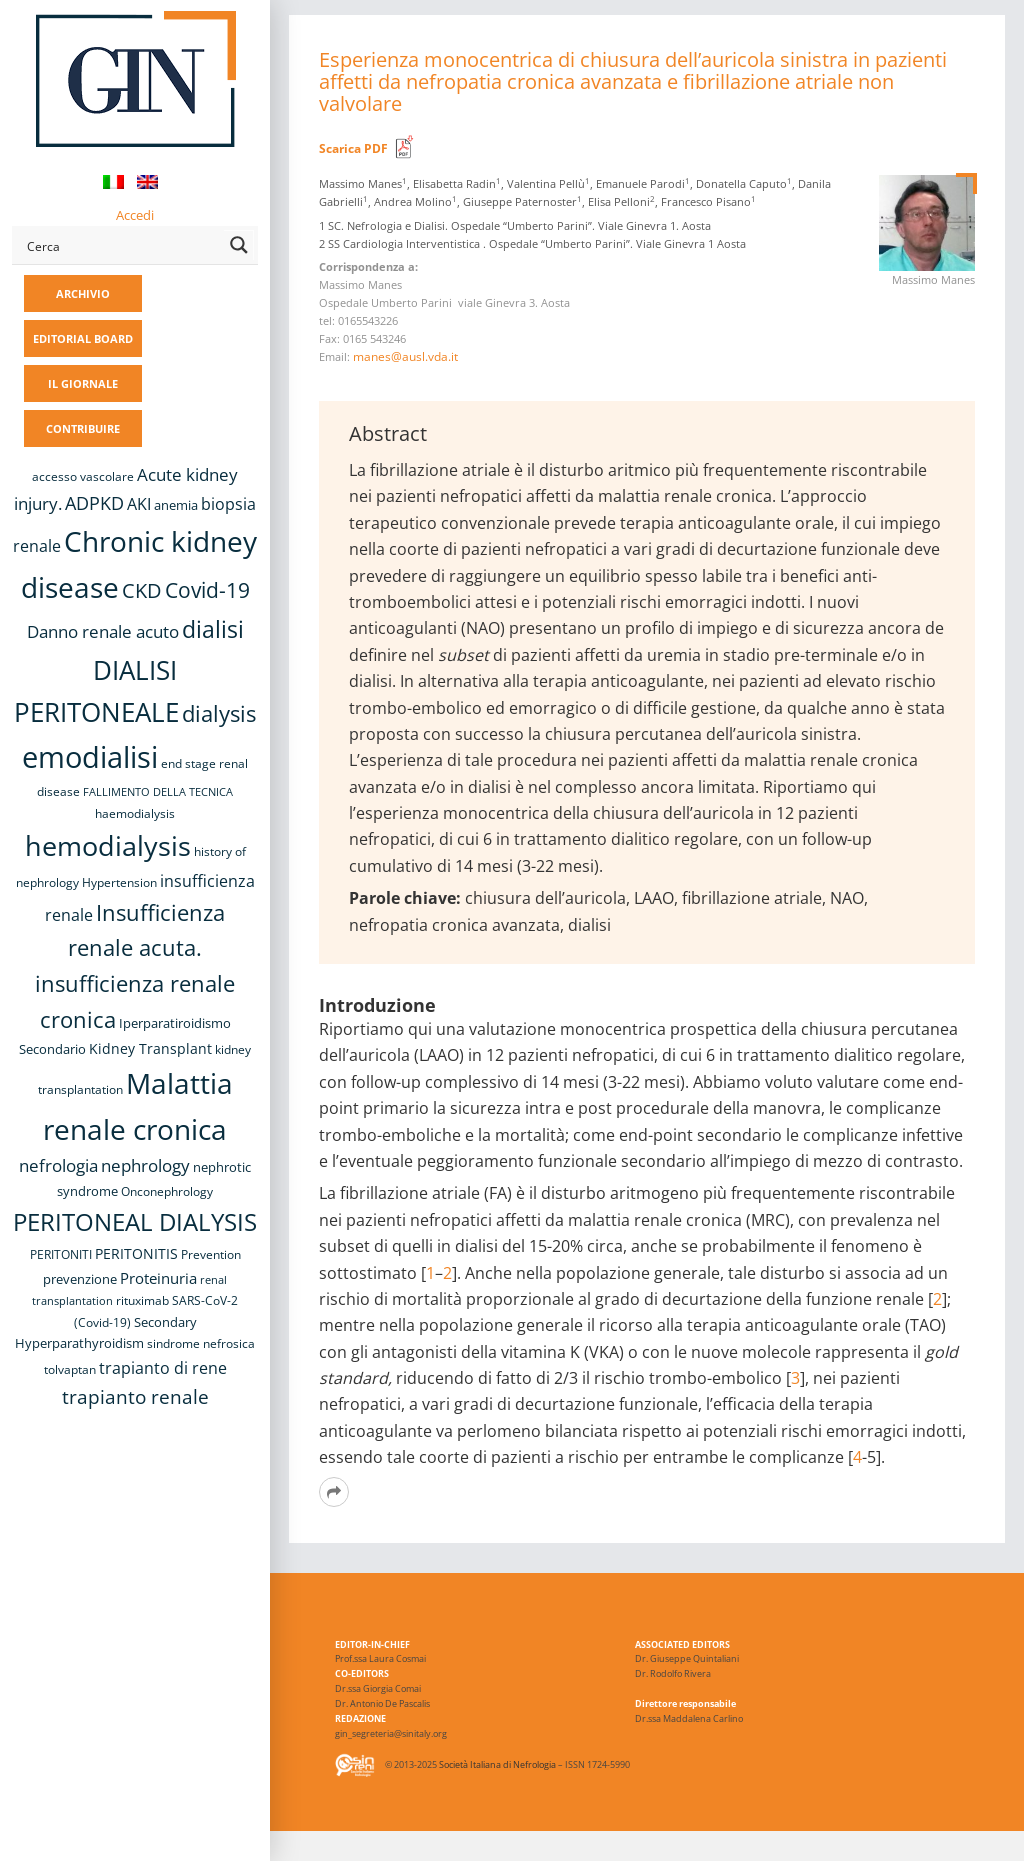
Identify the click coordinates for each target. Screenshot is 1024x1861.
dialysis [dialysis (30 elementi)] (219, 713)
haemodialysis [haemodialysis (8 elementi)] (135, 813)
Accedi (135, 215)
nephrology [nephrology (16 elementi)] (145, 1165)
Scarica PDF (353, 148)
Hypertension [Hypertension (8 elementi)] (119, 882)
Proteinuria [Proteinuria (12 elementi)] (158, 1278)
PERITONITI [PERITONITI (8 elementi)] (61, 1254)
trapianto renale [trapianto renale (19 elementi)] (135, 1396)
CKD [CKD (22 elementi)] (142, 590)
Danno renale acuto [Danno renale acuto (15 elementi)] (103, 631)
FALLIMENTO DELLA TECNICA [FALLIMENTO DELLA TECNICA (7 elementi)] (158, 792)
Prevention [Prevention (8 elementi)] (211, 1254)
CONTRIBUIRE (83, 428)
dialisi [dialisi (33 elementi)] (213, 629)
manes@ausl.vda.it (405, 356)
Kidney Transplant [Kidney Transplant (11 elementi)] (150, 1048)
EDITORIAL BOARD (83, 338)
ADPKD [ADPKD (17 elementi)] (94, 503)
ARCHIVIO (83, 293)
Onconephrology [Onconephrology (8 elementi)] (167, 1191)
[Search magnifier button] (239, 245)
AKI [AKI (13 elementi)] (139, 504)
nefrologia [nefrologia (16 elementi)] (58, 1165)
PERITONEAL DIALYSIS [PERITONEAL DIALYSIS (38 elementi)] (135, 1221)
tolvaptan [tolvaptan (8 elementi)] (70, 1369)
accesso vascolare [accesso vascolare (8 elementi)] (83, 476)
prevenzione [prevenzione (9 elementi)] (80, 1279)
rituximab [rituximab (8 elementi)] (142, 1300)
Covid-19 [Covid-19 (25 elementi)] (207, 590)
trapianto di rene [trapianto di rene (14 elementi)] (163, 1368)
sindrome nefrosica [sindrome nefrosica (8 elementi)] (201, 1343)
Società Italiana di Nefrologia (497, 1765)
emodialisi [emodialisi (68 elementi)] (90, 757)
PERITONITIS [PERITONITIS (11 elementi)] (136, 1253)
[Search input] (121, 245)
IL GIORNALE (83, 383)
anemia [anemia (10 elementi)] (176, 505)
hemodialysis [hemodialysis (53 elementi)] (108, 845)
